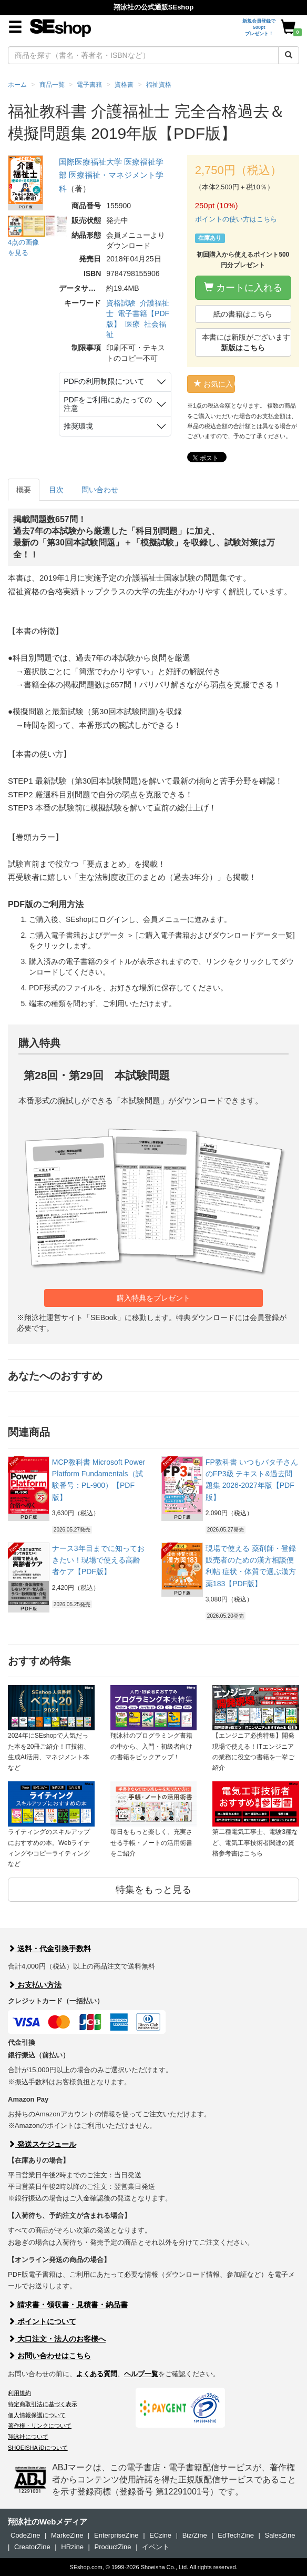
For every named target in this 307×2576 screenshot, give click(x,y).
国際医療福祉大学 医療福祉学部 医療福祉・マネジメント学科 (111, 175)
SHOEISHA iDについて (38, 2448)
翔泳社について (28, 2436)
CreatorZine (32, 2547)
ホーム (17, 84)
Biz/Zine (194, 2535)
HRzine (72, 2547)
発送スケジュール (42, 2144)
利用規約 (19, 2393)
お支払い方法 (35, 1985)
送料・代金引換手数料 (49, 1948)
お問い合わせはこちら (49, 2355)
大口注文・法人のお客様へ (57, 2339)
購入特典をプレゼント (153, 1298)
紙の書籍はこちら (242, 314)
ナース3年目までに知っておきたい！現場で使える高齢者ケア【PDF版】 (98, 1560)
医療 (132, 324)
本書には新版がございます (246, 342)
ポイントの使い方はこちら (236, 219)
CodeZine (25, 2535)
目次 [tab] (56, 489)
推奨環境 (78, 426)
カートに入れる (243, 287)
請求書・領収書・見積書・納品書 (68, 2304)
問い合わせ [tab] (99, 489)
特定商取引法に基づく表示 (42, 2404)
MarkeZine (67, 2535)
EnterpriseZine (116, 2535)
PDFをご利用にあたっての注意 (108, 403)
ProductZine (112, 2547)
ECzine (160, 2535)
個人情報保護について (37, 2415)
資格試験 (121, 303)
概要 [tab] (23, 489)
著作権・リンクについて (39, 2425)
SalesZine (280, 2535)
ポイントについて (42, 2321)
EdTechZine (236, 2535)
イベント (155, 2547)
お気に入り (215, 384)
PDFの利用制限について (104, 381)
